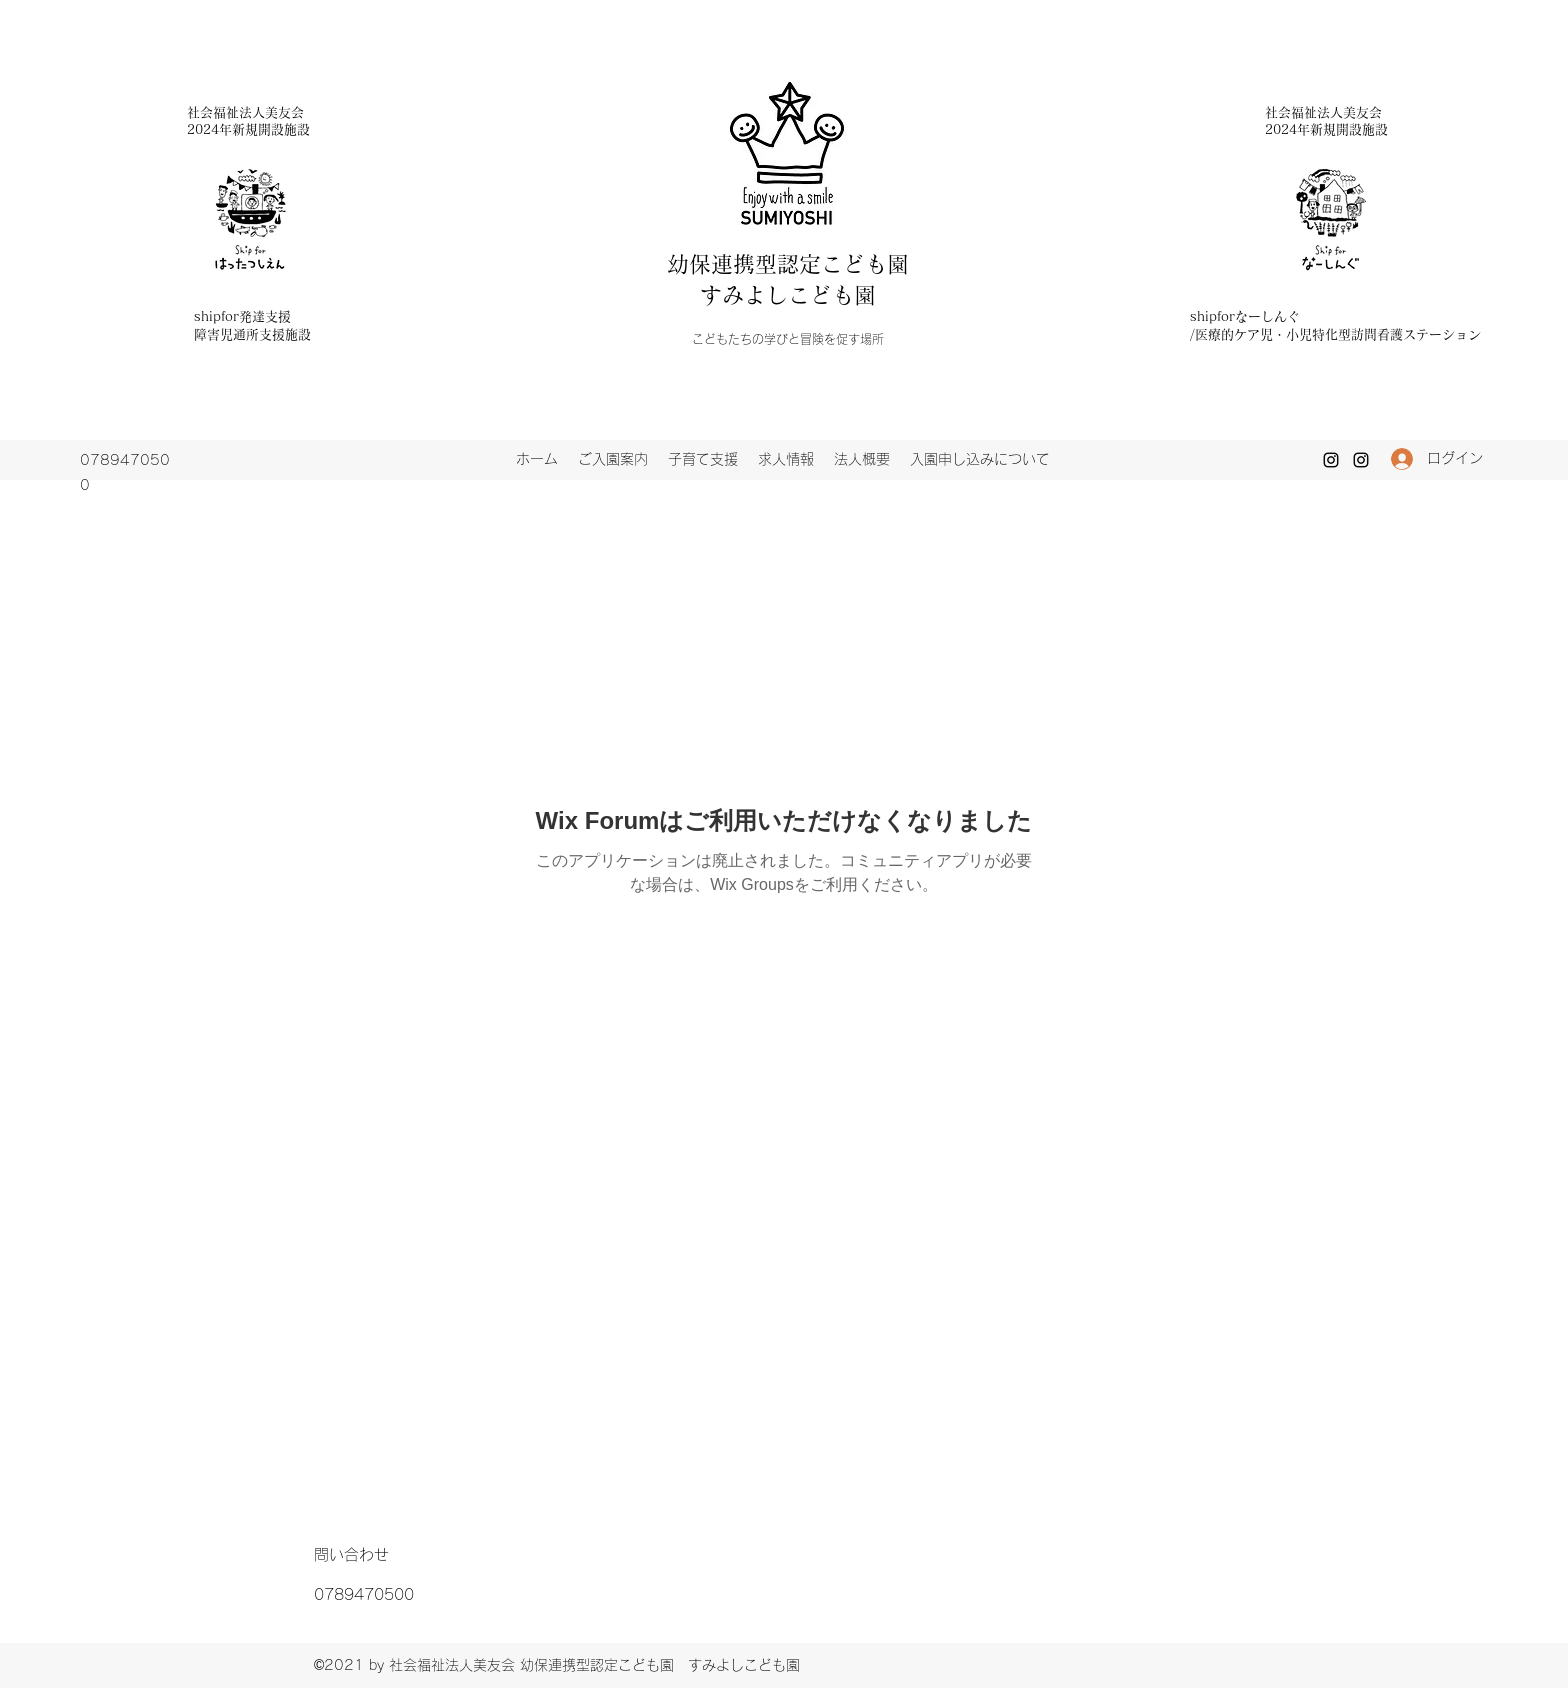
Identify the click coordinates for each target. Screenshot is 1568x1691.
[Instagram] (1331, 460)
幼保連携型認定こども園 (799, 264)
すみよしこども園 (788, 295)
